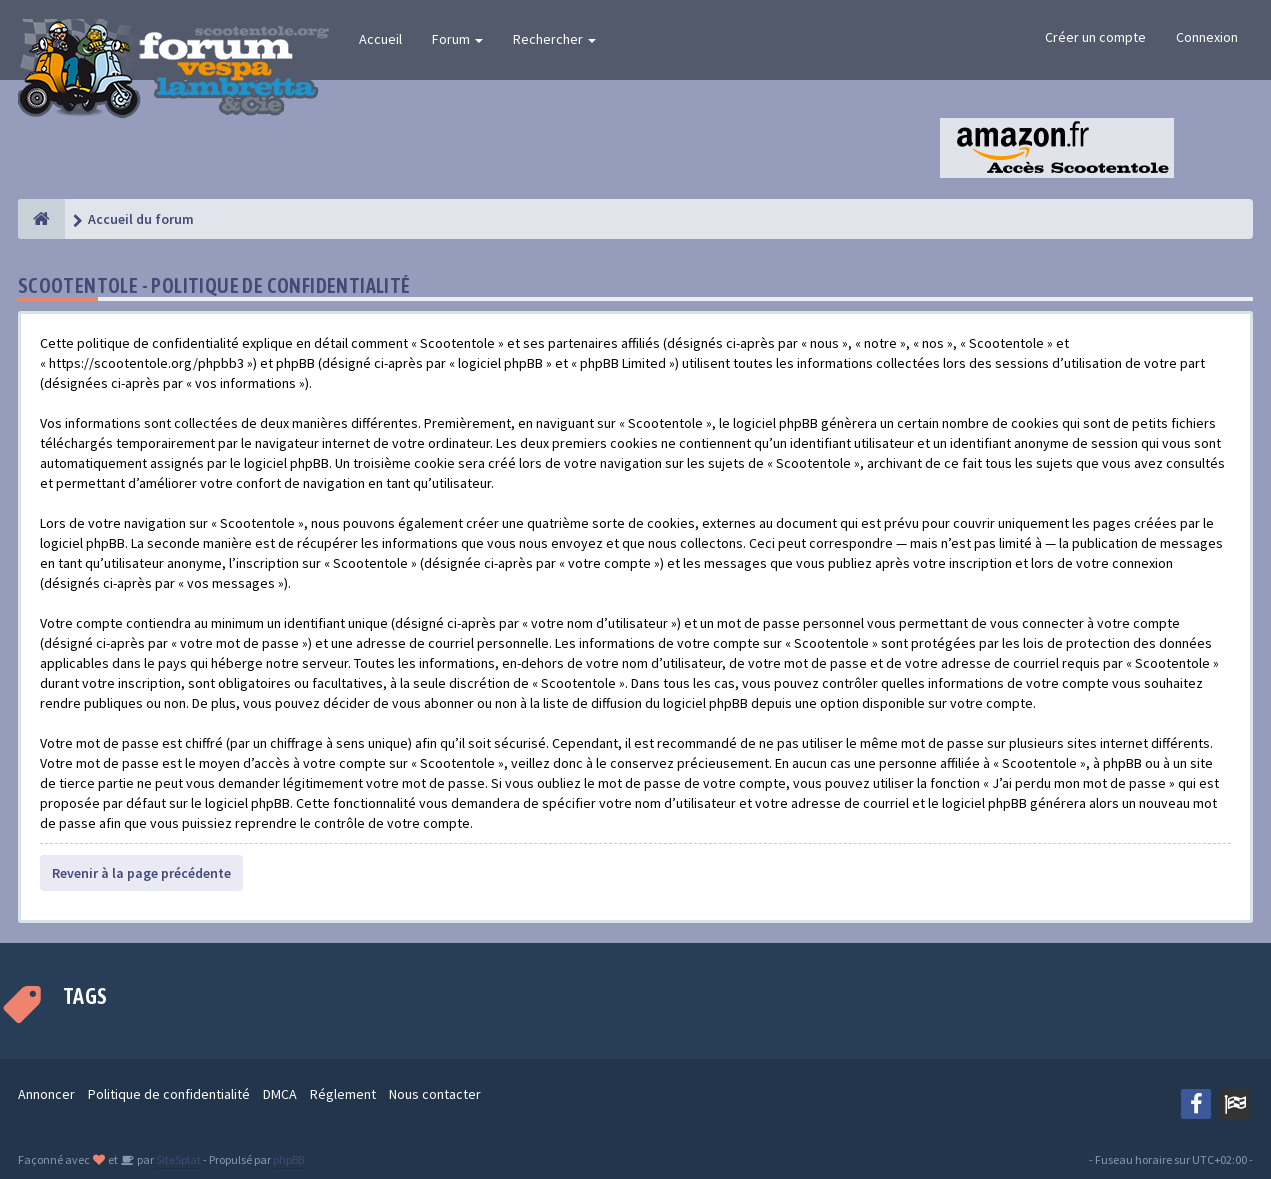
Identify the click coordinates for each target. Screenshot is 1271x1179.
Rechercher (554, 39)
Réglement (343, 1094)
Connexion (1207, 37)
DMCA (280, 1094)
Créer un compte (1095, 37)
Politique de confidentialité (169, 1094)
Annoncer (46, 1094)
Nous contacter (435, 1094)
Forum (457, 39)
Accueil (380, 39)
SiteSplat (177, 1159)
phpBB (288, 1159)
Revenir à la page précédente (141, 873)
